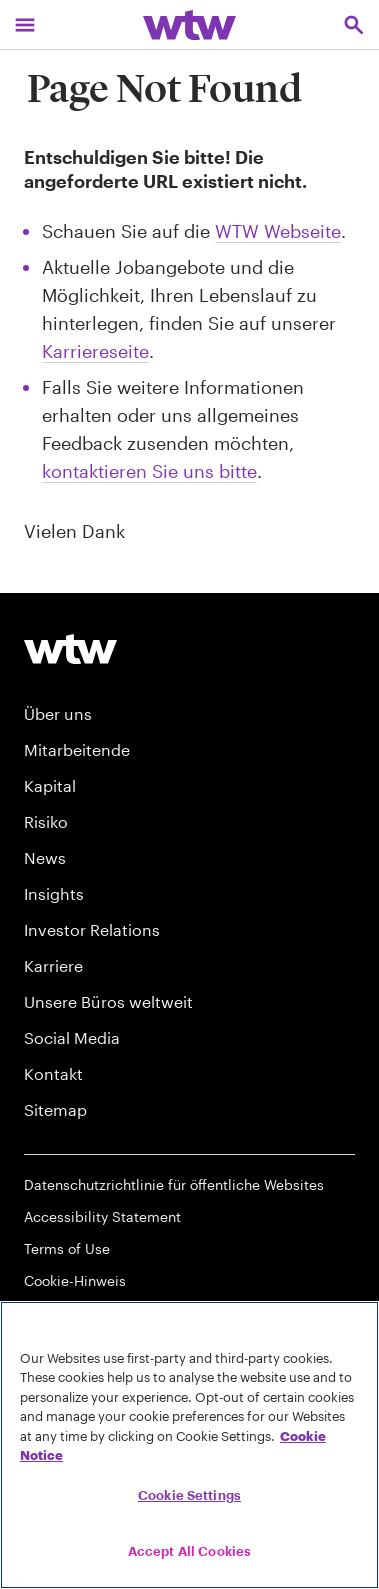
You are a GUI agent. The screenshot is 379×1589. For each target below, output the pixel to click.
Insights (54, 893)
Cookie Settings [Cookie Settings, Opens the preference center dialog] (189, 1495)
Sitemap (55, 1109)
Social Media (72, 1037)
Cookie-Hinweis (75, 1280)
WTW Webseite (278, 231)
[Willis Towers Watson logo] (70, 648)
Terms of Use (67, 1248)
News (45, 857)
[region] (189, 1445)
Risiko (46, 821)
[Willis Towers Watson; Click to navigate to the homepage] (189, 24)
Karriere (53, 965)
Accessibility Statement (102, 1216)
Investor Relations (92, 929)
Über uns (58, 713)
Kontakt (53, 1073)
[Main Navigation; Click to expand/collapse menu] (25, 24)
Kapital (50, 785)
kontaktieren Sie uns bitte (149, 471)
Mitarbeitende (77, 749)
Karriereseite (95, 351)
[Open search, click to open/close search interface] (354, 24)
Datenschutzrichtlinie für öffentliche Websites (174, 1184)
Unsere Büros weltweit (108, 1001)
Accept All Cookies (189, 1551)
